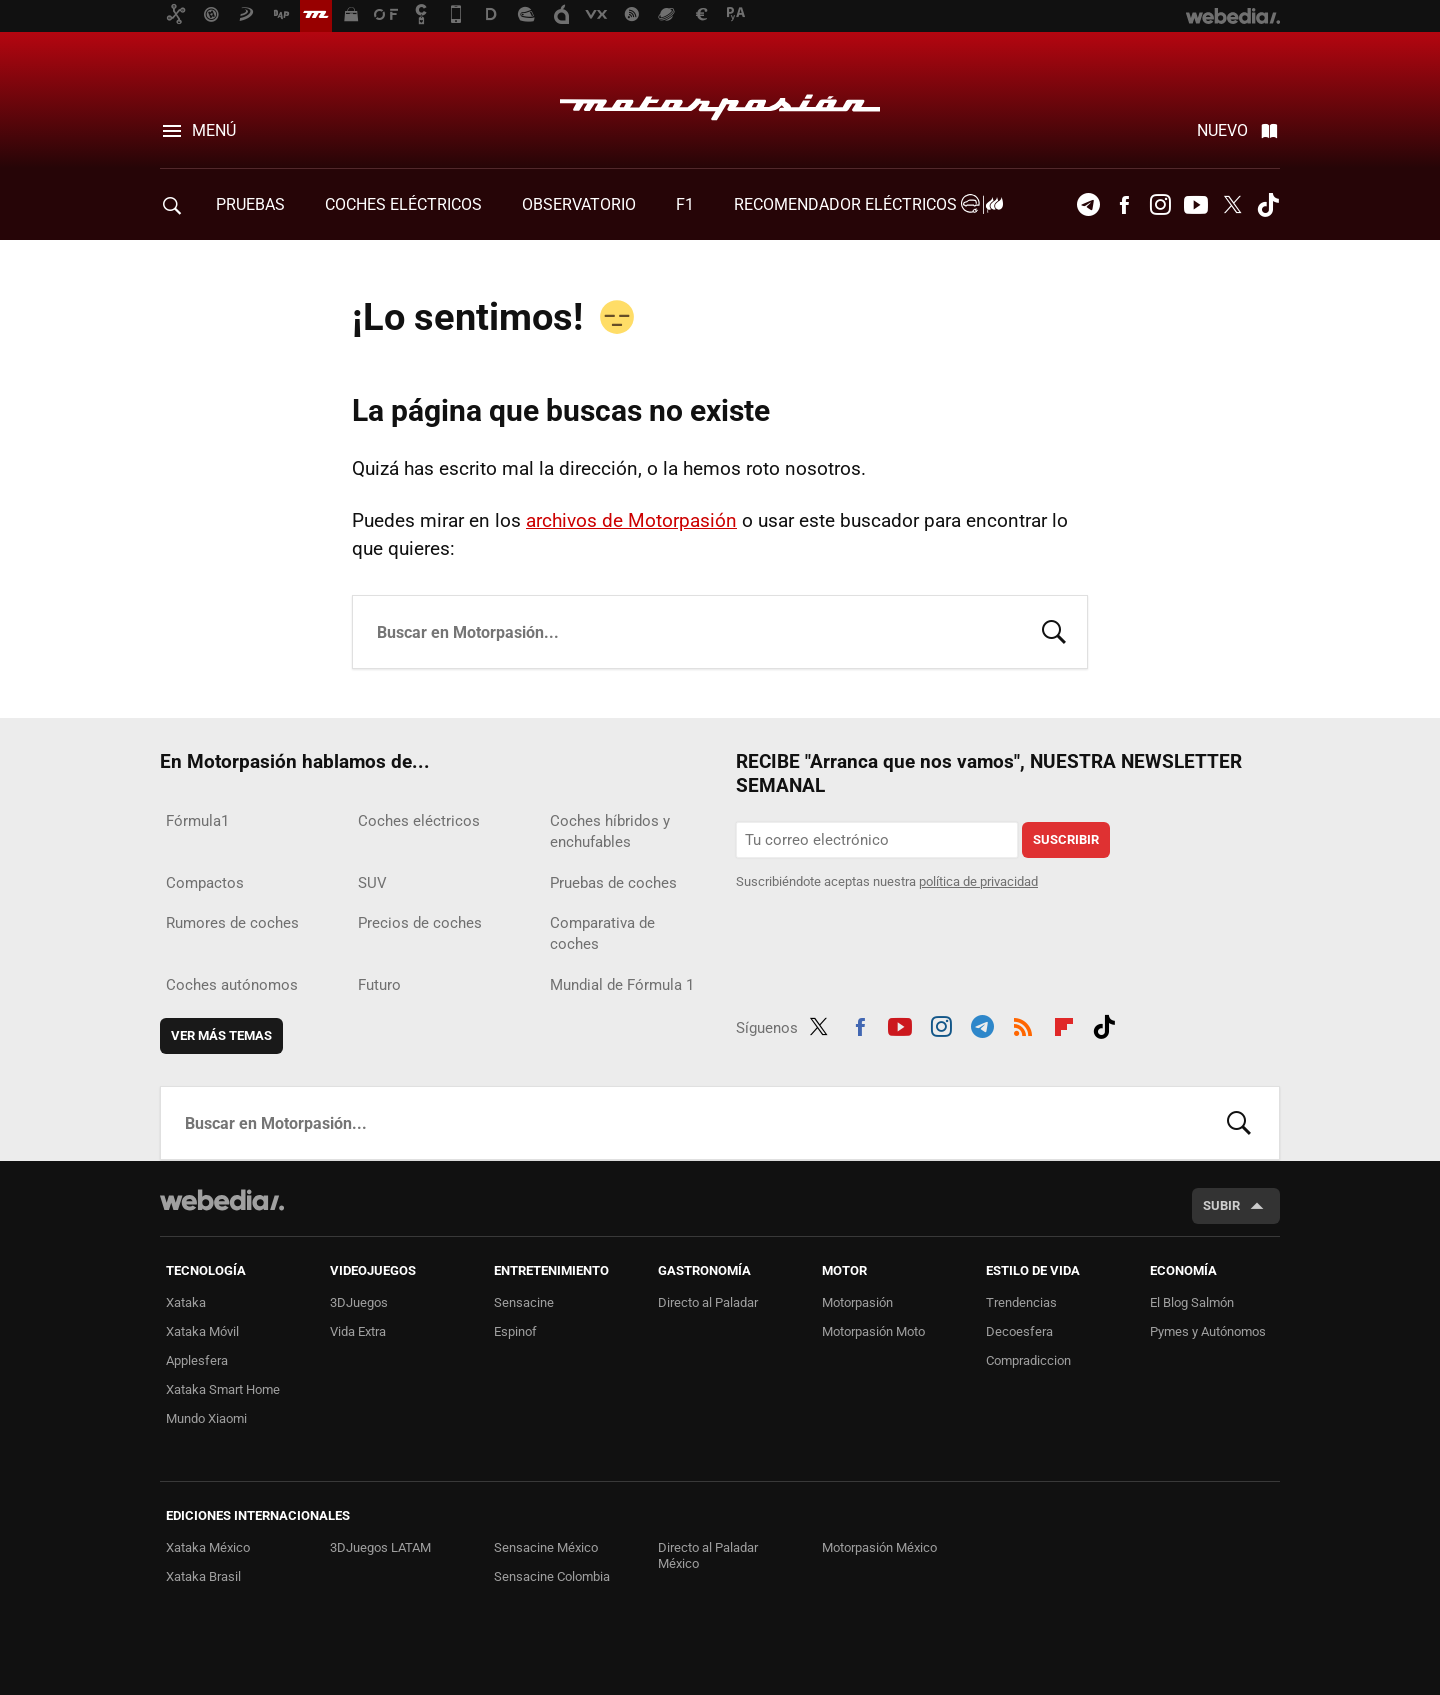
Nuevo (1222, 130)
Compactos (205, 883)
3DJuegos (359, 1302)
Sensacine (524, 1302)
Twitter (1232, 205)
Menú (214, 130)
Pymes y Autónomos (1208, 1331)
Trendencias (1021, 1302)
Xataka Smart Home (223, 1389)
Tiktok (1268, 205)
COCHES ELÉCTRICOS (403, 204)
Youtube (1196, 205)
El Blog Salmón (1192, 1302)
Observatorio (579, 204)
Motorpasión (720, 102)
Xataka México (208, 1547)
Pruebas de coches (613, 883)
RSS (1023, 1024)
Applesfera (197, 1360)
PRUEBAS (250, 204)
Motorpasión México (879, 1547)
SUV (372, 883)
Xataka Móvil (202, 1331)
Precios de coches (420, 923)
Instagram (1160, 205)
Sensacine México (546, 1547)
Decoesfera (1019, 1331)
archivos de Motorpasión (631, 520)
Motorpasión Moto (873, 1331)
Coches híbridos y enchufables (610, 831)
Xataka (186, 1302)
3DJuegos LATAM (380, 1547)
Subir (1221, 1205)
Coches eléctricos (419, 821)
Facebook (1124, 205)
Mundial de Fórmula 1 (622, 985)
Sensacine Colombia (552, 1576)
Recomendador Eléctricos (865, 204)
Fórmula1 (197, 821)
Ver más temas (221, 1035)
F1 (685, 204)
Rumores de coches (232, 923)
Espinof (515, 1331)
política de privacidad (978, 881)
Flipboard (1064, 1024)
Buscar (1054, 630)
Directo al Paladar (708, 1302)
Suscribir (1066, 839)
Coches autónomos (232, 985)
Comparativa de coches (602, 933)
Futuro (379, 985)
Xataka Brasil (203, 1576)
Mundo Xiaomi (206, 1418)
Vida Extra (358, 1331)
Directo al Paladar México (708, 1555)
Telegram (1088, 205)
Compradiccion (1028, 1360)
